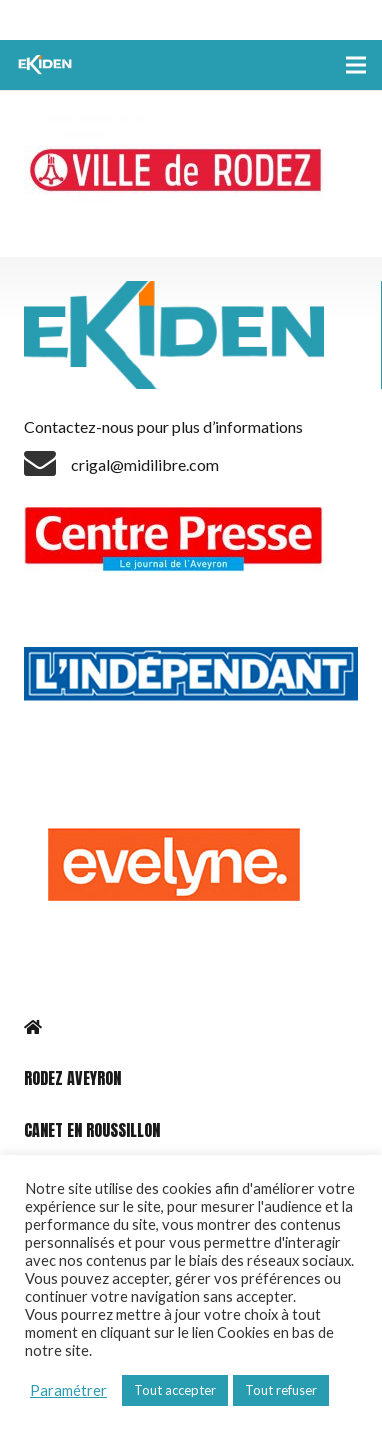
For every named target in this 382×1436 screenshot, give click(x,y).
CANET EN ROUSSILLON (92, 1130)
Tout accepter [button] (175, 1390)
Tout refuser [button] (281, 1390)
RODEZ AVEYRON (72, 1078)
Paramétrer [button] (68, 1390)
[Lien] (47, 65)
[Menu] (356, 65)
